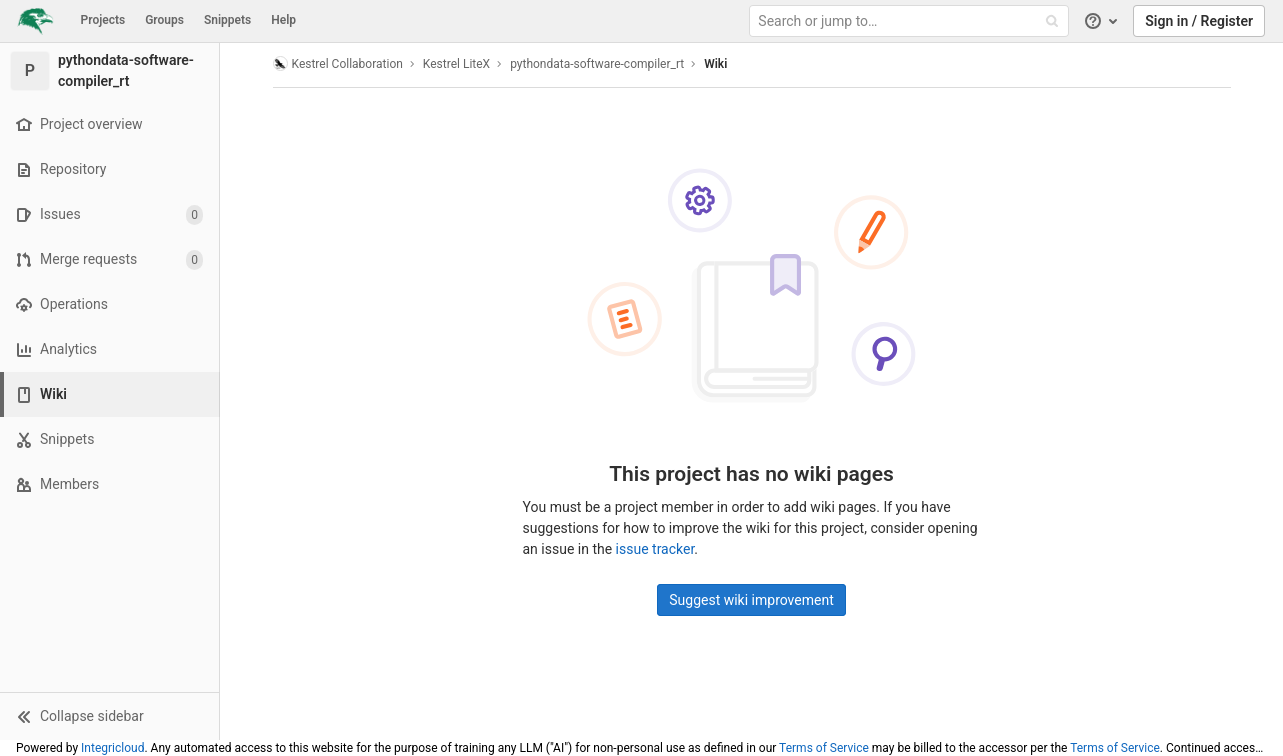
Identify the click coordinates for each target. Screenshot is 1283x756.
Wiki (715, 64)
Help (283, 20)
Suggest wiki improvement (751, 600)
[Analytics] (109, 349)
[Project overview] (109, 124)
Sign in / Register (1199, 21)
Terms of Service (824, 748)
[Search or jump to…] (911, 21)
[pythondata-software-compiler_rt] (110, 71)
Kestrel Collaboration (338, 63)
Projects (103, 20)
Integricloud (112, 748)
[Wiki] (111, 394)
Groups (164, 20)
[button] (109, 716)
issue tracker (655, 549)
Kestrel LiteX (456, 64)
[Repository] (109, 169)
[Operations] (109, 304)
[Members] (109, 484)
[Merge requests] (109, 259)
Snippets (227, 20)
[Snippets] (109, 439)
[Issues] (109, 214)
